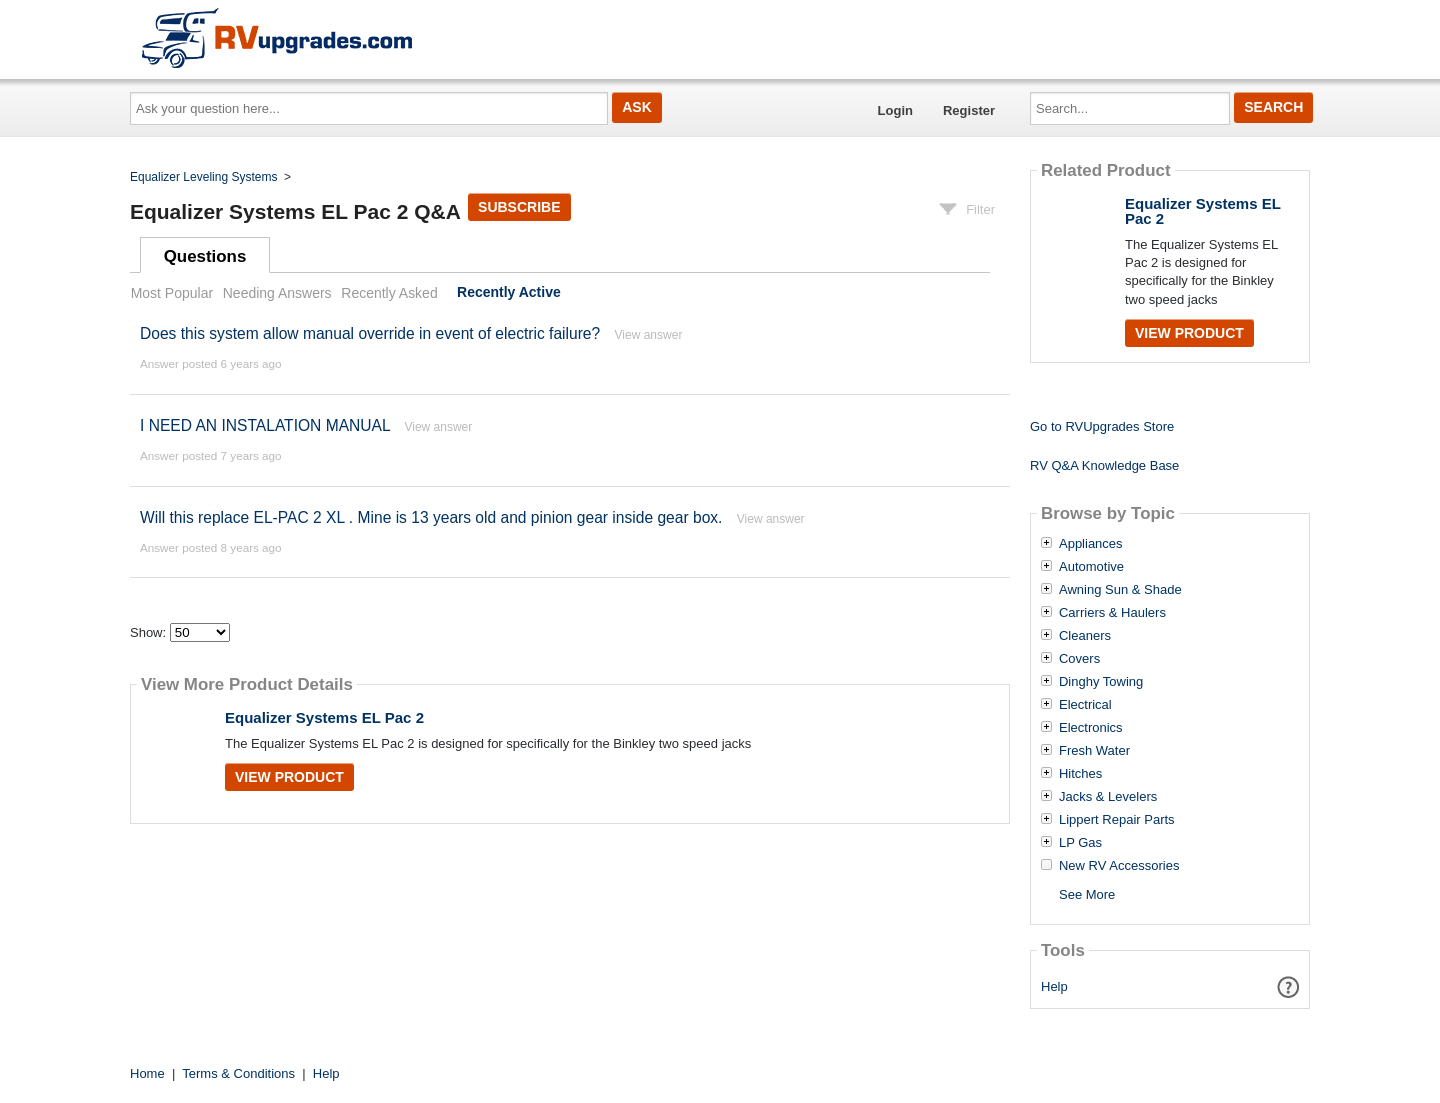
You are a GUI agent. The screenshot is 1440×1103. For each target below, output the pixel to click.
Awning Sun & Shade (1120, 590)
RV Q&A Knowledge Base (1104, 465)
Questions (205, 256)
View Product (289, 777)
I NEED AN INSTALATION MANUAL (265, 425)
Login (895, 110)
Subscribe (519, 207)
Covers (1079, 659)
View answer (649, 335)
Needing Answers (277, 293)
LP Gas (1080, 843)
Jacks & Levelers (1108, 797)
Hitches (1080, 774)
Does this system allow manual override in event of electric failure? (370, 333)
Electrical (1085, 705)
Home (147, 1073)
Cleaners (1085, 636)
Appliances (1091, 544)
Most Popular (172, 293)
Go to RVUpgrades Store (1102, 426)
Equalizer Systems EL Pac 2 (324, 717)
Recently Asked (389, 293)
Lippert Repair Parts (1117, 820)
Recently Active (509, 293)
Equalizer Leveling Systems (203, 177)
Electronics (1091, 728)
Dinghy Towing (1101, 682)
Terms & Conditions (238, 1073)
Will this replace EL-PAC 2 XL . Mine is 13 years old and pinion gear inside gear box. (431, 517)
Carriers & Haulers (1112, 613)
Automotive (1091, 567)
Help (1054, 986)
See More (1087, 894)
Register (969, 110)
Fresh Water (1094, 751)
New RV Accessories (1119, 866)
